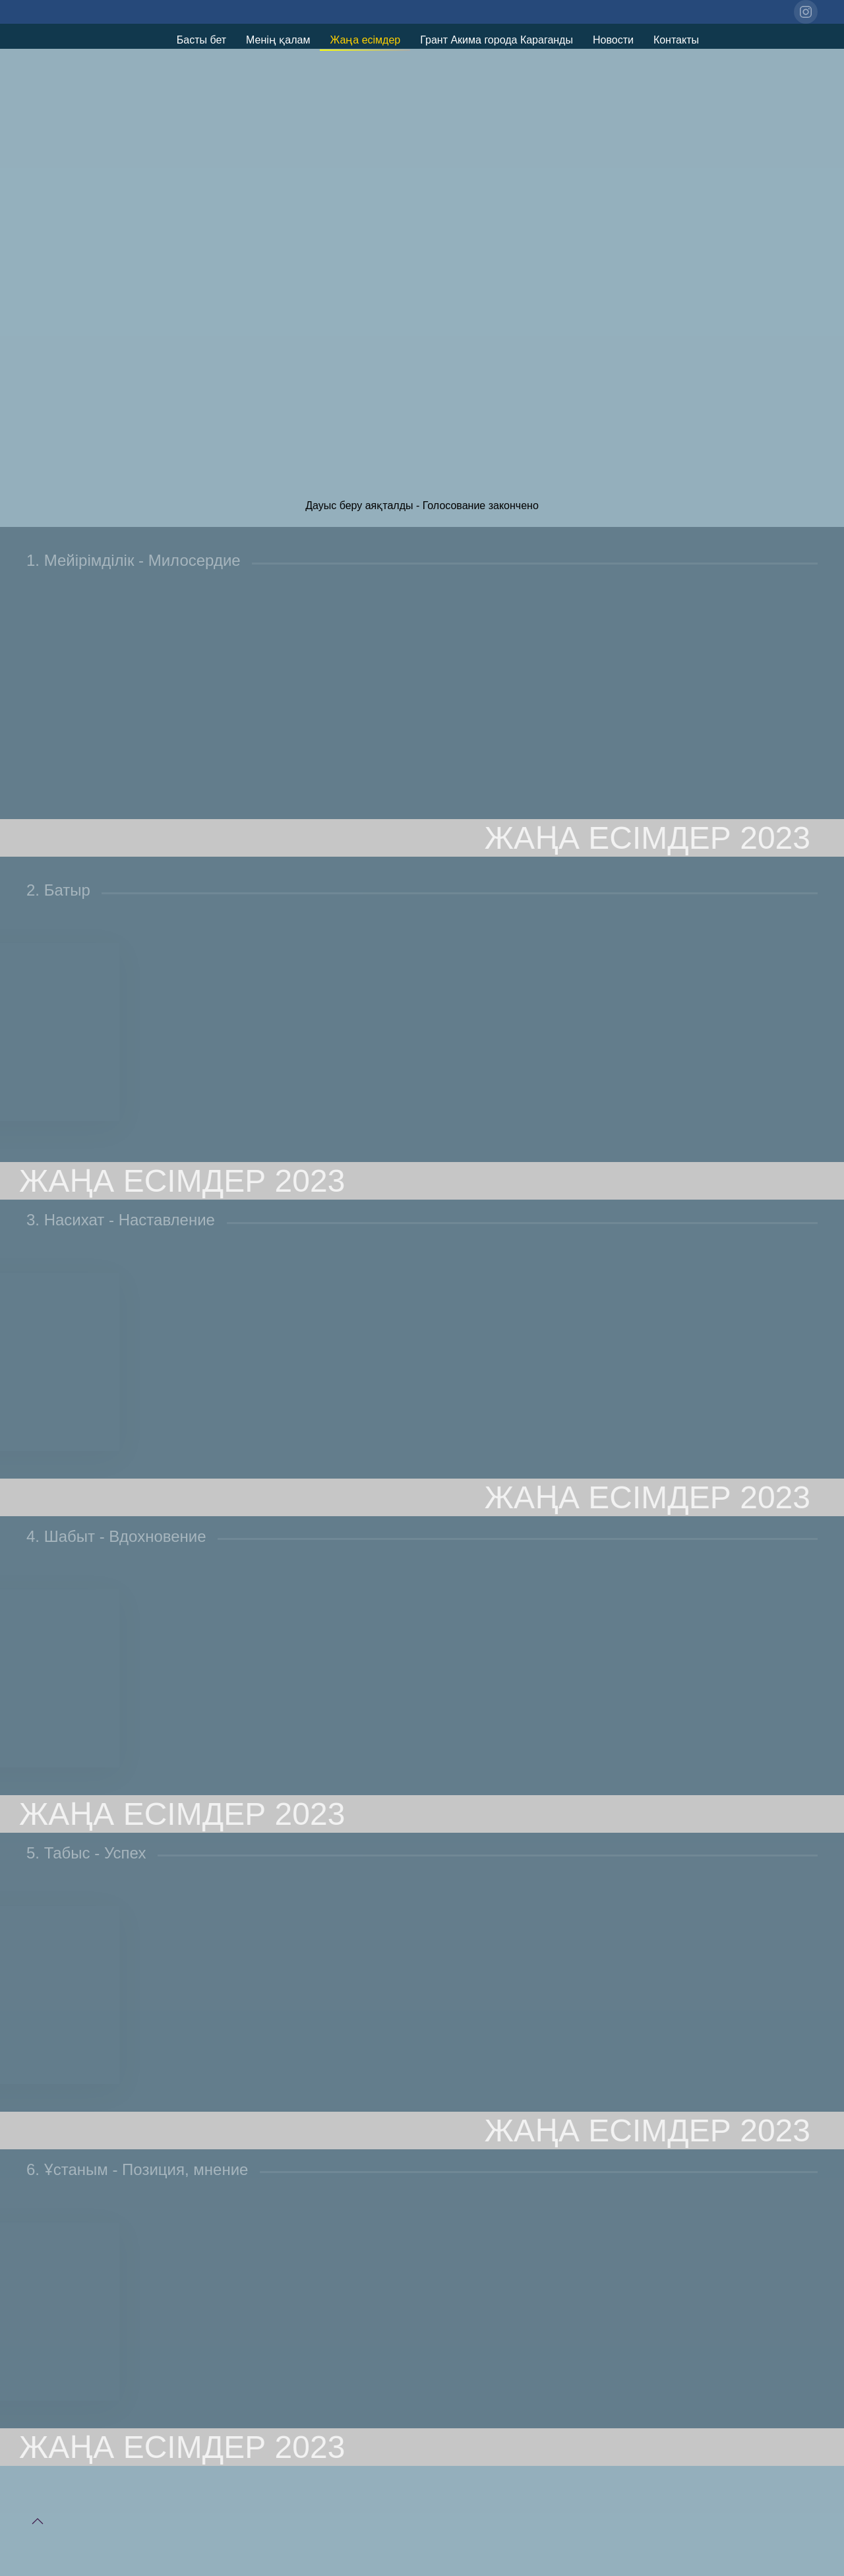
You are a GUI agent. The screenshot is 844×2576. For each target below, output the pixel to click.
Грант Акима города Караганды (496, 40)
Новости (613, 40)
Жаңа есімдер (365, 40)
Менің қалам (278, 40)
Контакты (676, 40)
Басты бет (201, 40)
